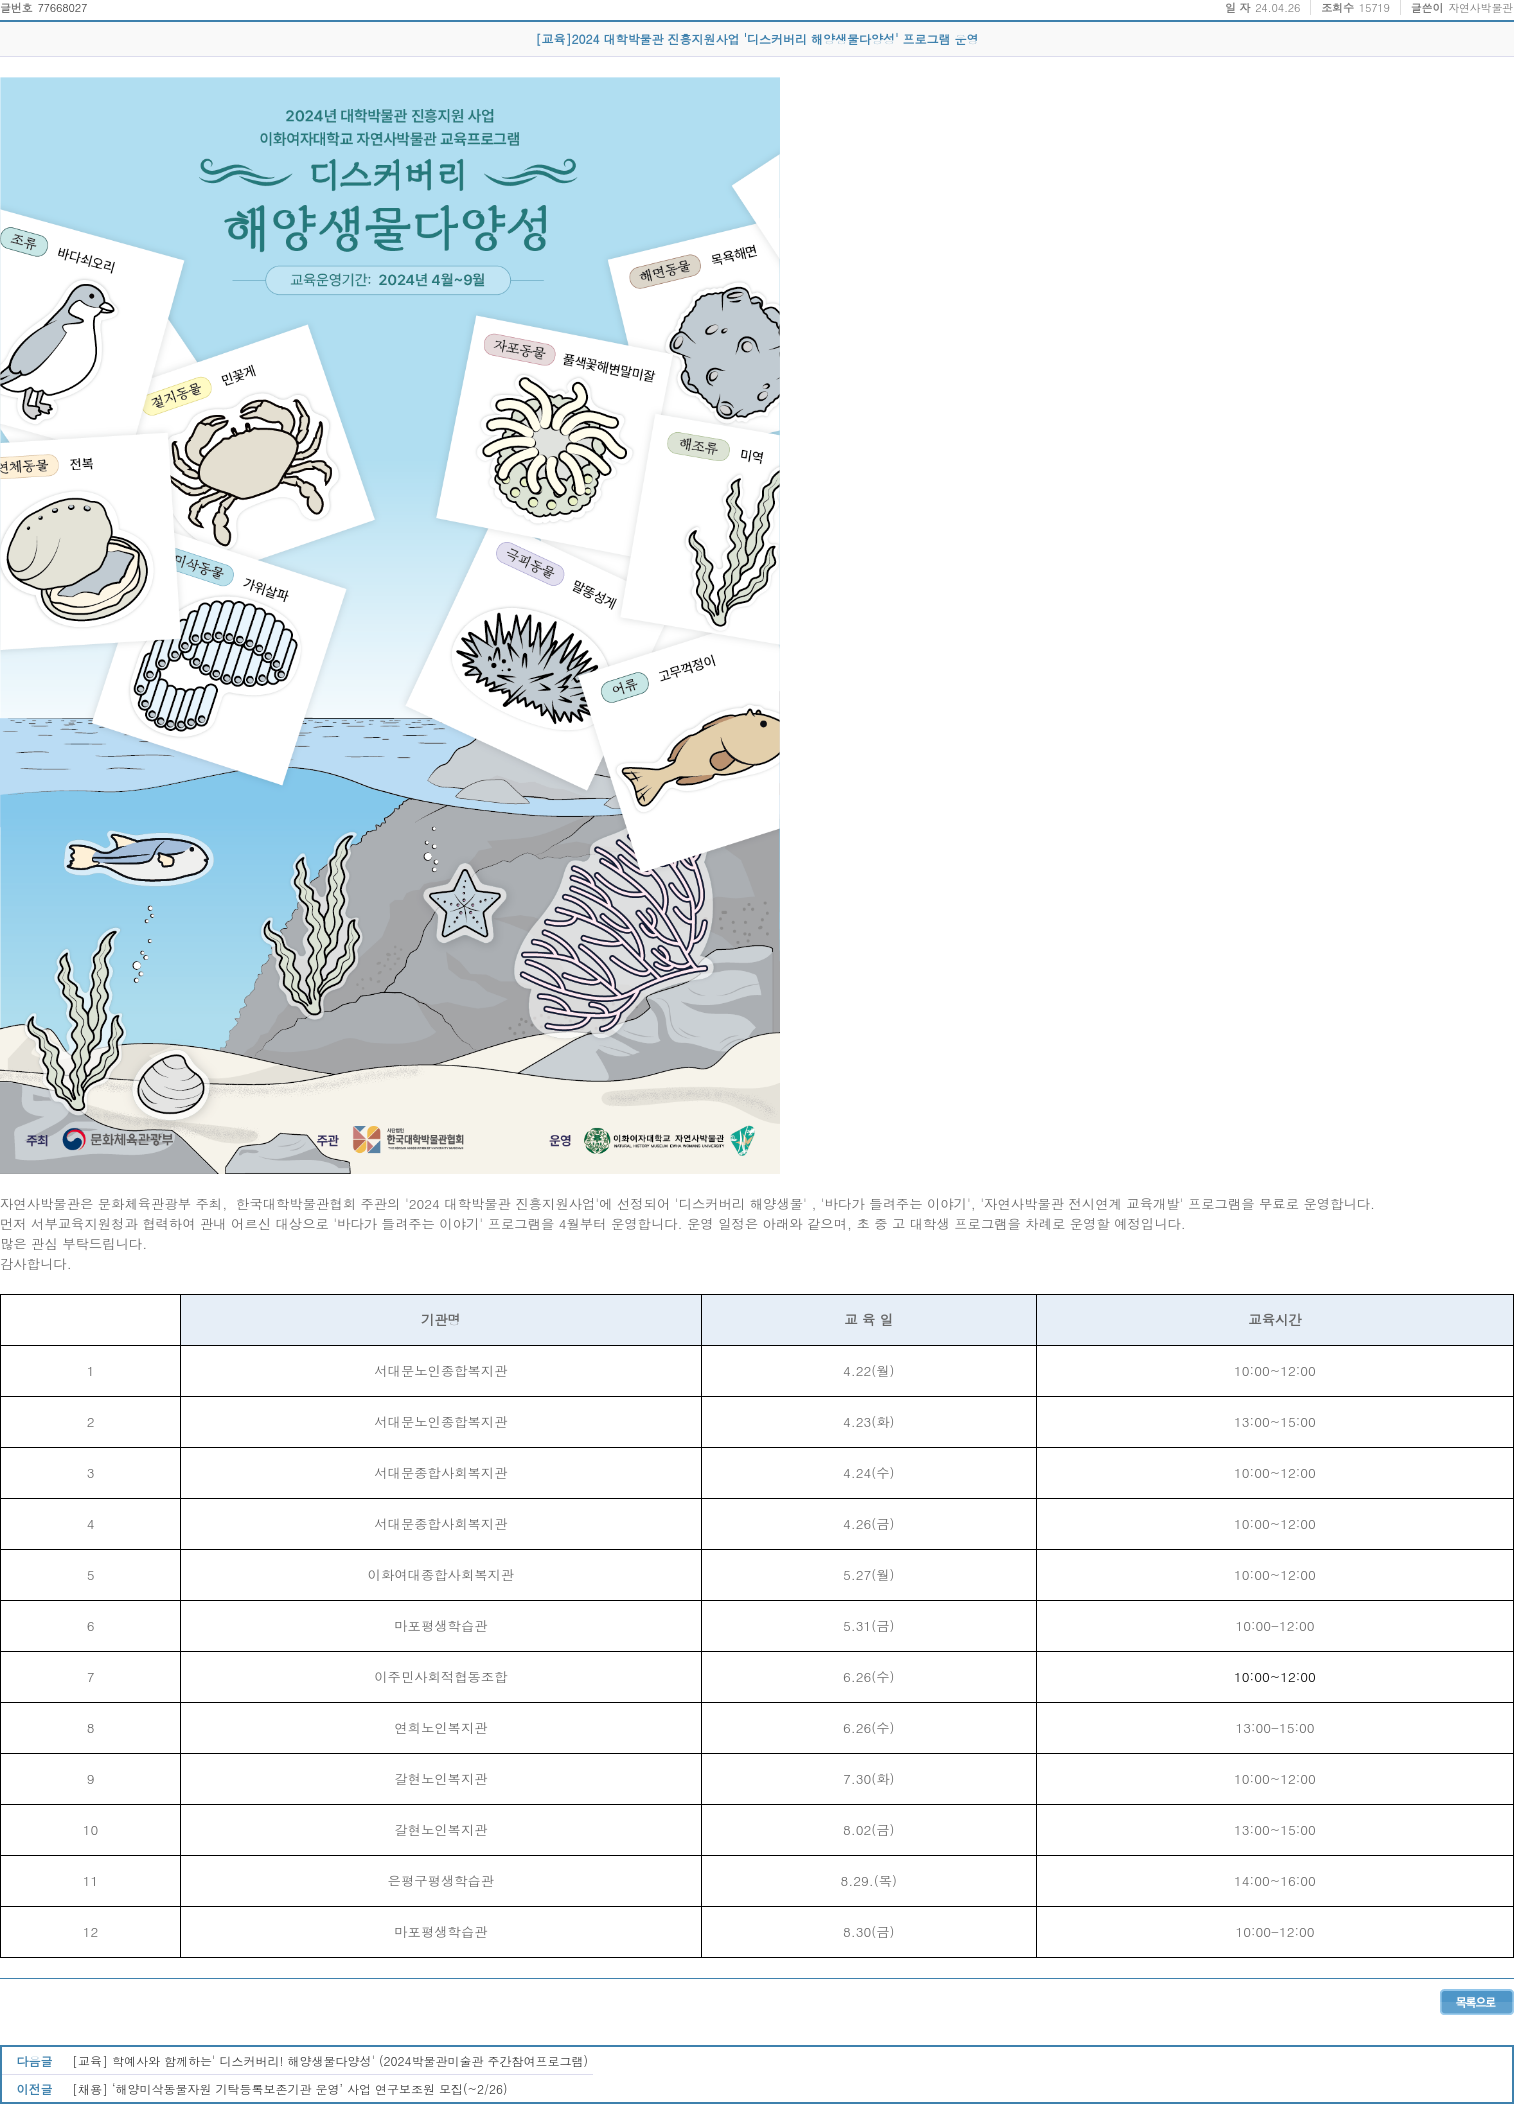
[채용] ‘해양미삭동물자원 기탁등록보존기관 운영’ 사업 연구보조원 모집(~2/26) (290, 2088)
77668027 (62, 7)
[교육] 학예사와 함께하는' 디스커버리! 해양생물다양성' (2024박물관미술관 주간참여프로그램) (330, 2060)
